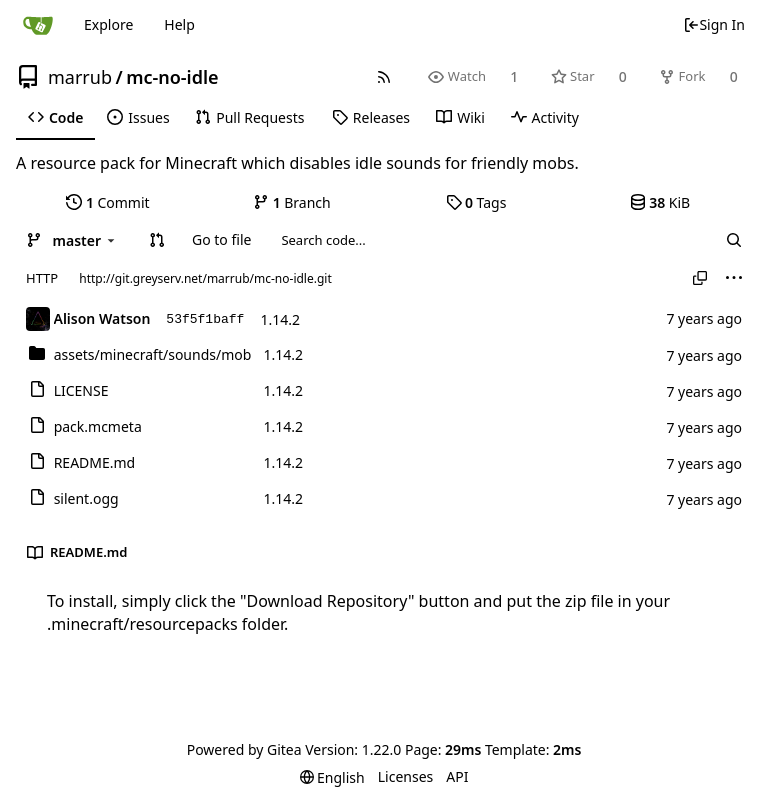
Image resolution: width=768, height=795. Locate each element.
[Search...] (734, 240)
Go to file (221, 239)
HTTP (42, 278)
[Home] (38, 25)
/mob (153, 354)
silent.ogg (86, 498)
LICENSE (81, 390)
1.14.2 (280, 319)
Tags (476, 202)
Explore (108, 24)
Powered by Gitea (244, 749)
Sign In (714, 24)
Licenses (406, 776)
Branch (292, 202)
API (457, 776)
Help (179, 24)
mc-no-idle (172, 77)
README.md (95, 462)
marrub (80, 77)
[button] (157, 240)
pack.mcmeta (98, 426)
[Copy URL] (700, 278)
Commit (107, 202)
